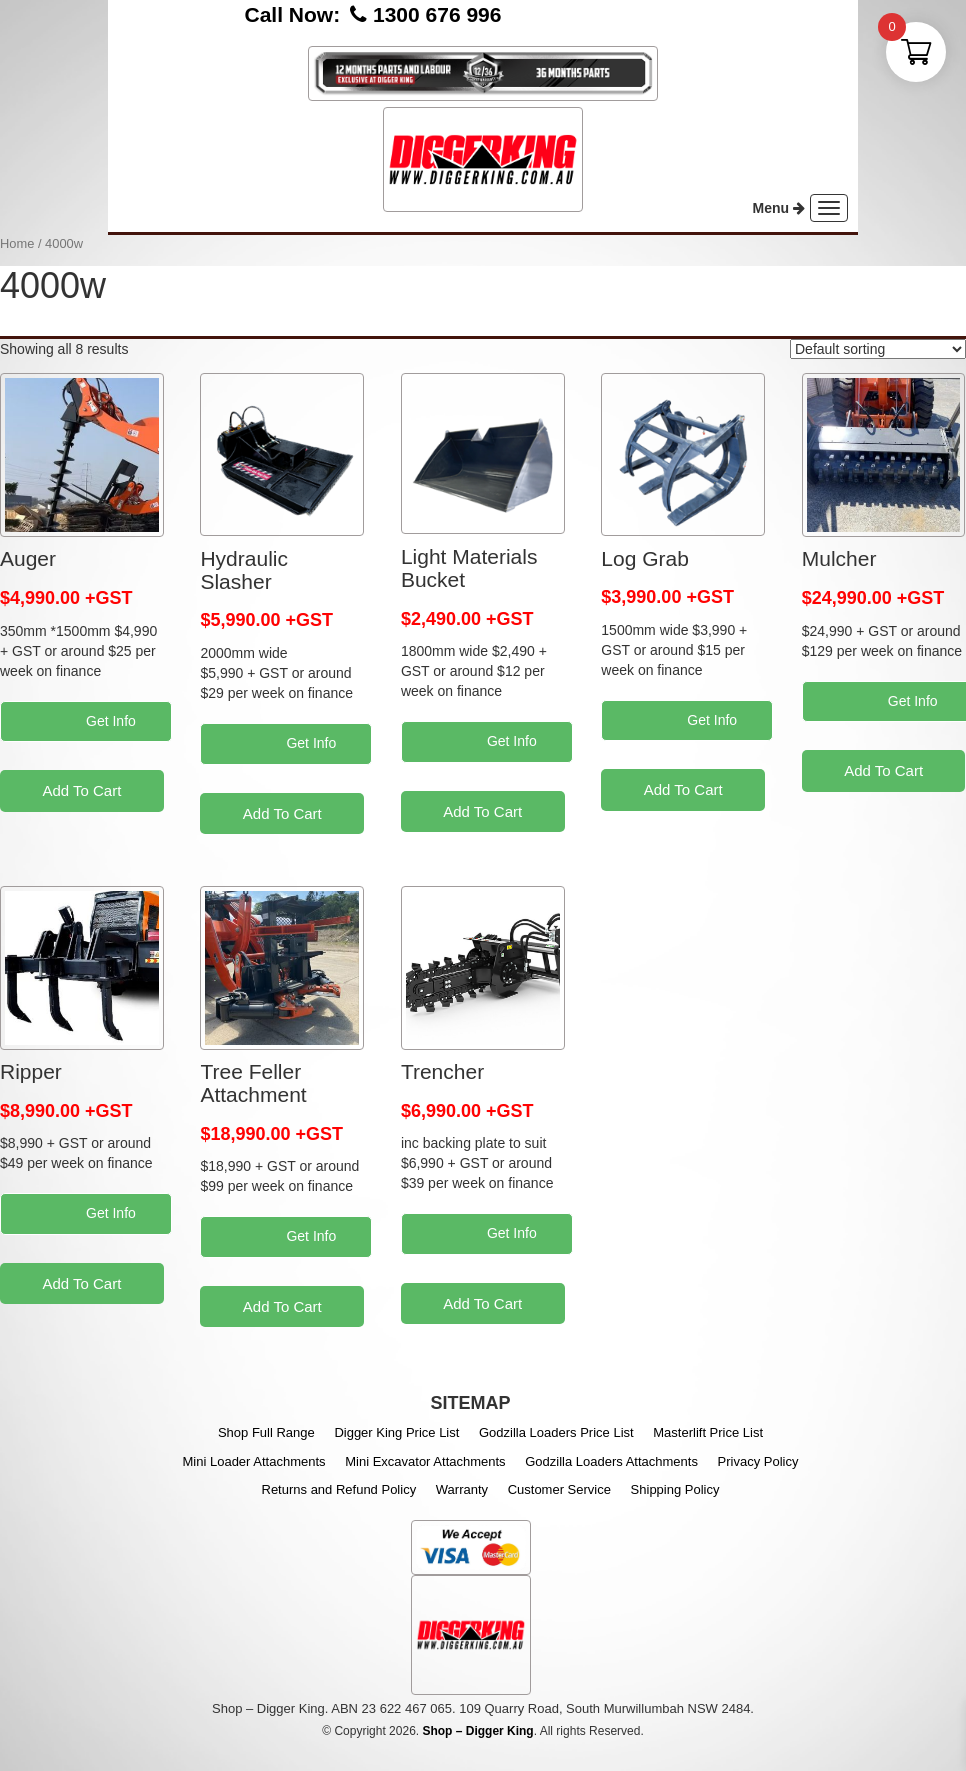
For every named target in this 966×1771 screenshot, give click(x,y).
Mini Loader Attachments (254, 1461)
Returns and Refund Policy (339, 1489)
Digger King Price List (396, 1432)
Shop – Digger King (477, 1731)
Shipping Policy (675, 1489)
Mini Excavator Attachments (425, 1461)
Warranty (462, 1489)
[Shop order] (878, 349)
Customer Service (559, 1489)
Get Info (113, 721)
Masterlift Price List (708, 1432)
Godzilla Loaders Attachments (611, 1461)
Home (17, 243)
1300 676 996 (437, 14)
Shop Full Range (266, 1432)
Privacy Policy (758, 1461)
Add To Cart (81, 790)
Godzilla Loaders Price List (556, 1432)
